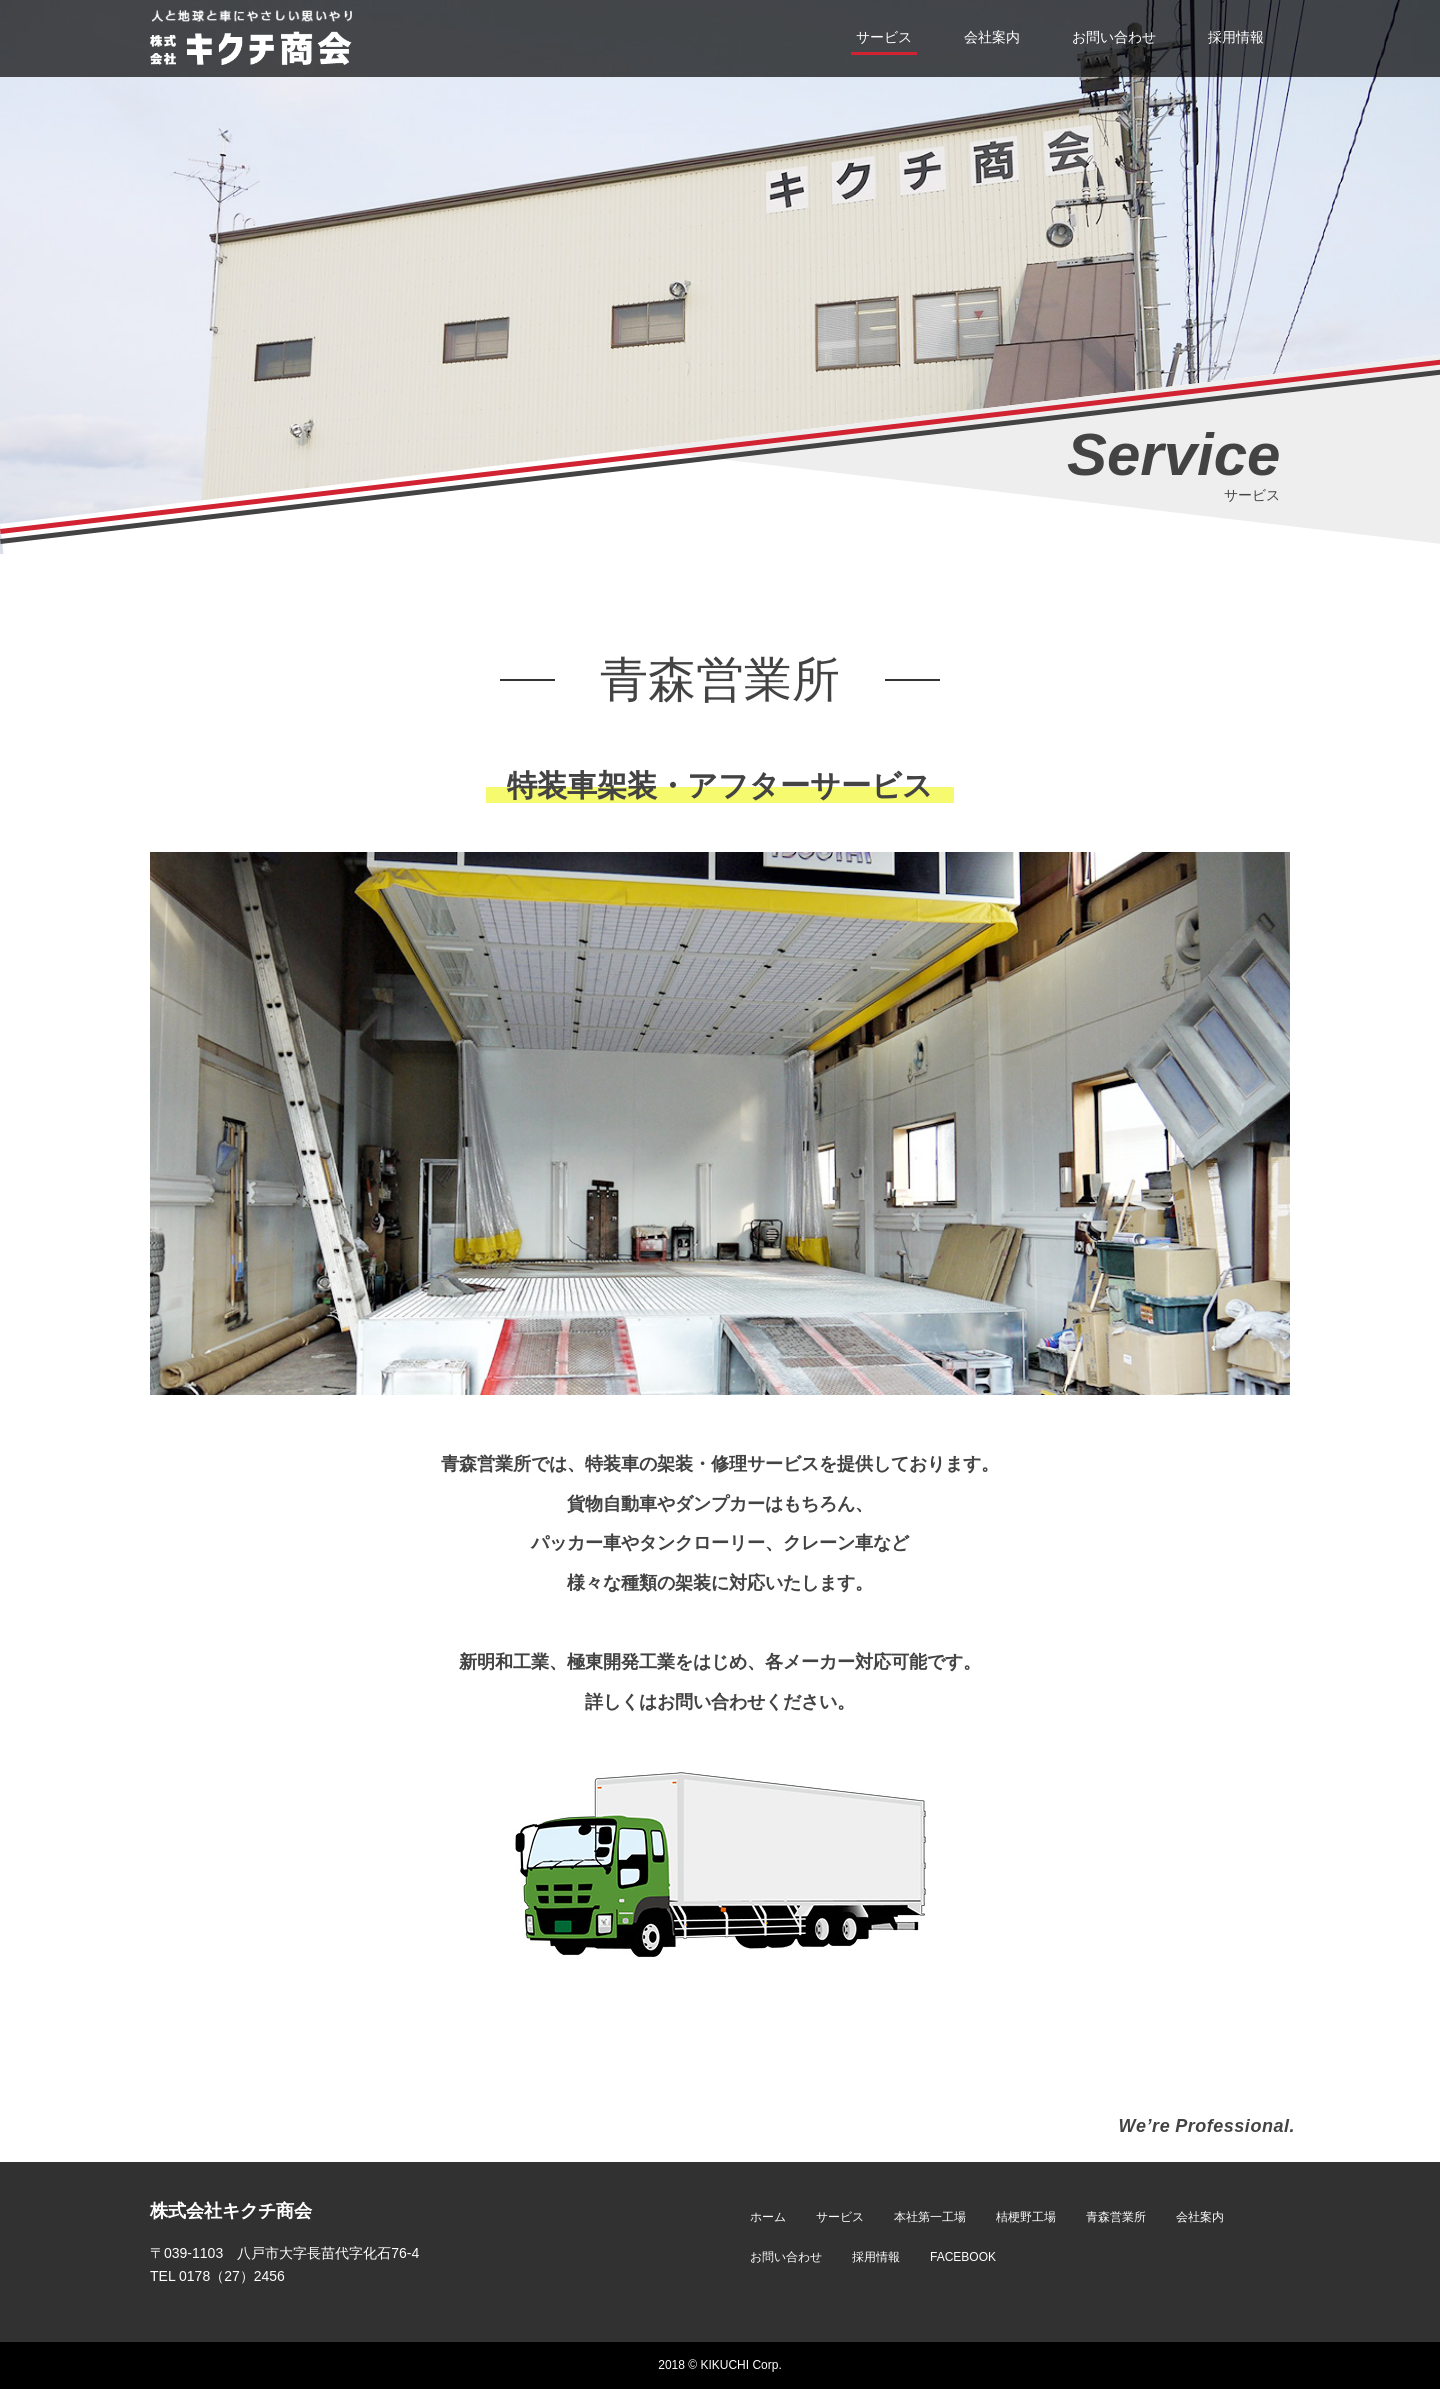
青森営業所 (1116, 2217)
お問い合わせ (786, 2257)
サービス (840, 2217)
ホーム (768, 2217)
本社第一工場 (930, 2217)
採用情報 (876, 2257)
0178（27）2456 (232, 2276)
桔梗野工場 (1026, 2217)
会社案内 (1200, 2217)
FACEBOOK (963, 2257)
